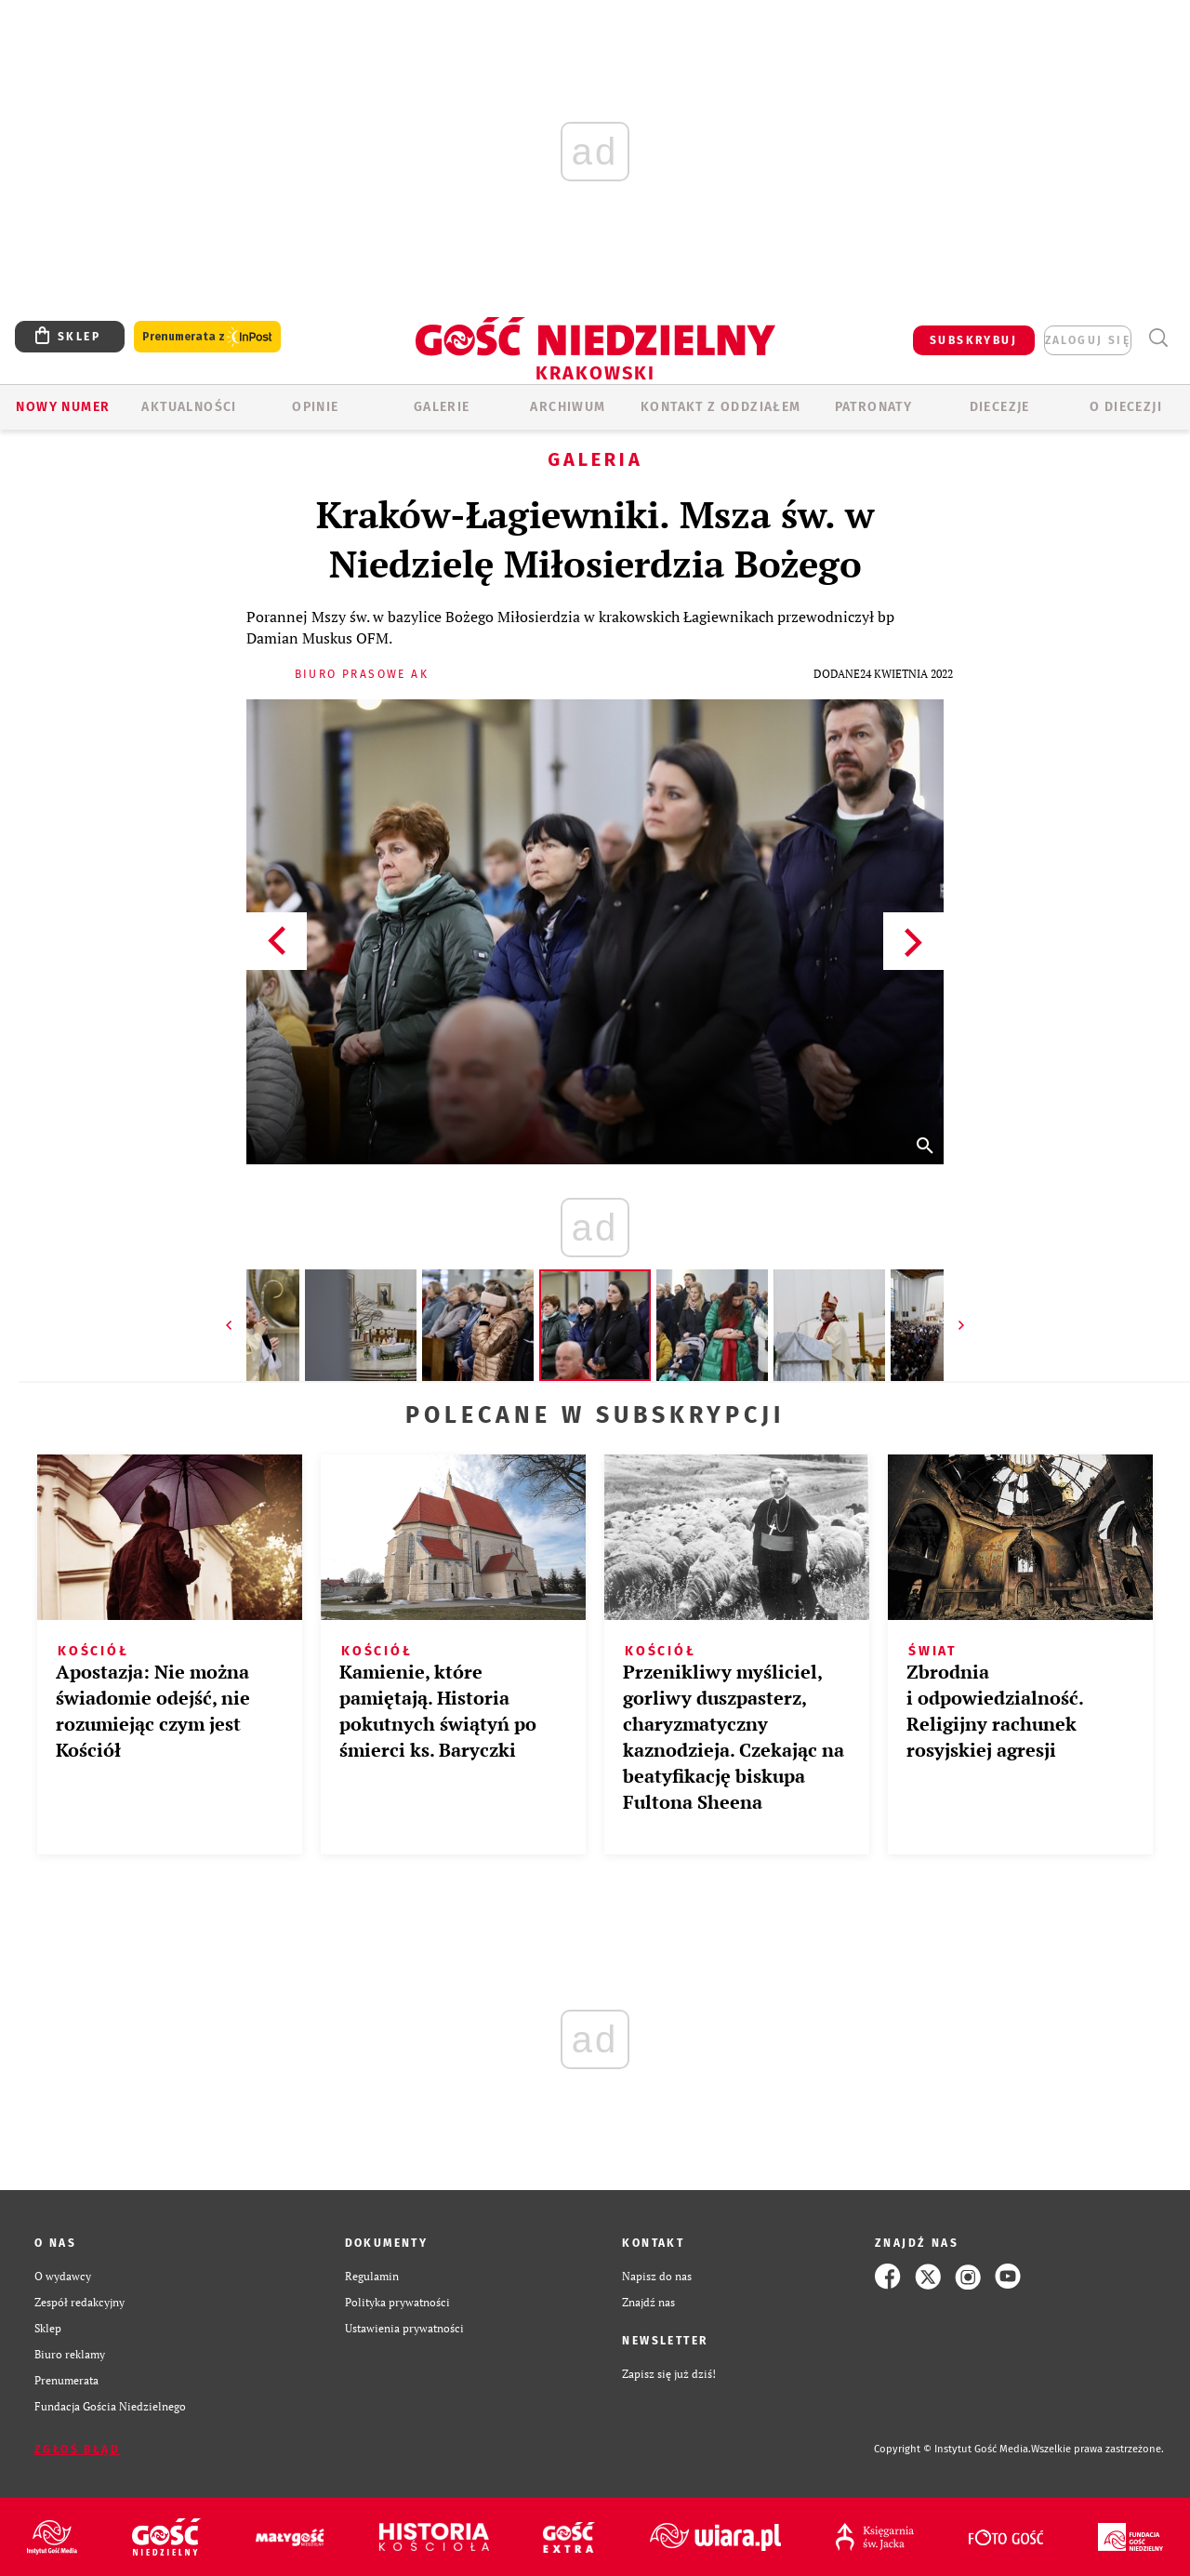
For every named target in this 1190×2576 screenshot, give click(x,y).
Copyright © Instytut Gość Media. (952, 2449)
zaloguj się (1087, 340)
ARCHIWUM (567, 407)
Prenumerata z (207, 337)
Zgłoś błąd (77, 2449)
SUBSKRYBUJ (973, 340)
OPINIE (315, 407)
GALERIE (442, 407)
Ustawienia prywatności (404, 2328)
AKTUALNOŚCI (188, 407)
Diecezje (1000, 407)
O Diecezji (1126, 407)
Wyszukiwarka (1158, 338)
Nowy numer (63, 407)
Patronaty (874, 407)
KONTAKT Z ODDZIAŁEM (721, 407)
